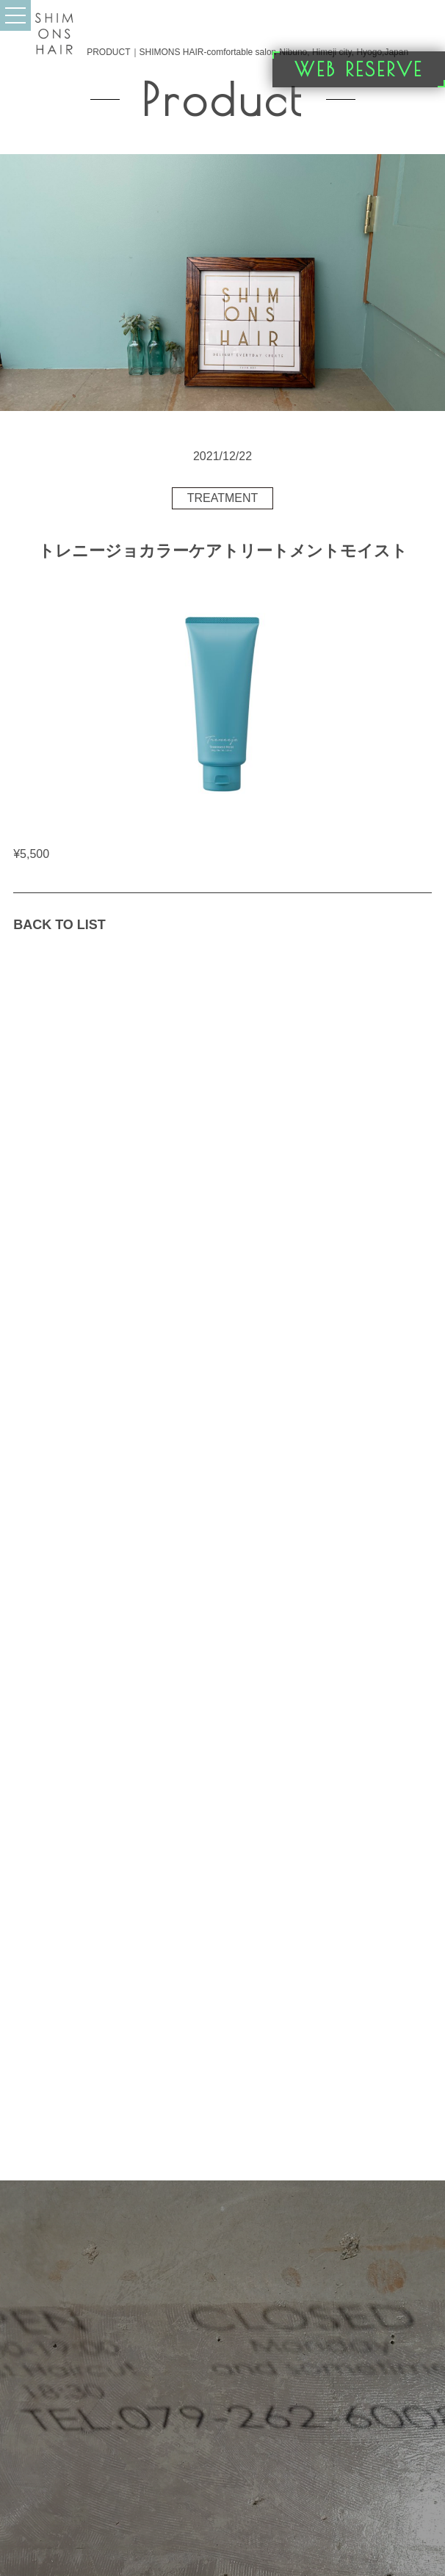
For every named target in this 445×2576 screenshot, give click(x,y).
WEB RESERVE (358, 69)
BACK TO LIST (59, 924)
